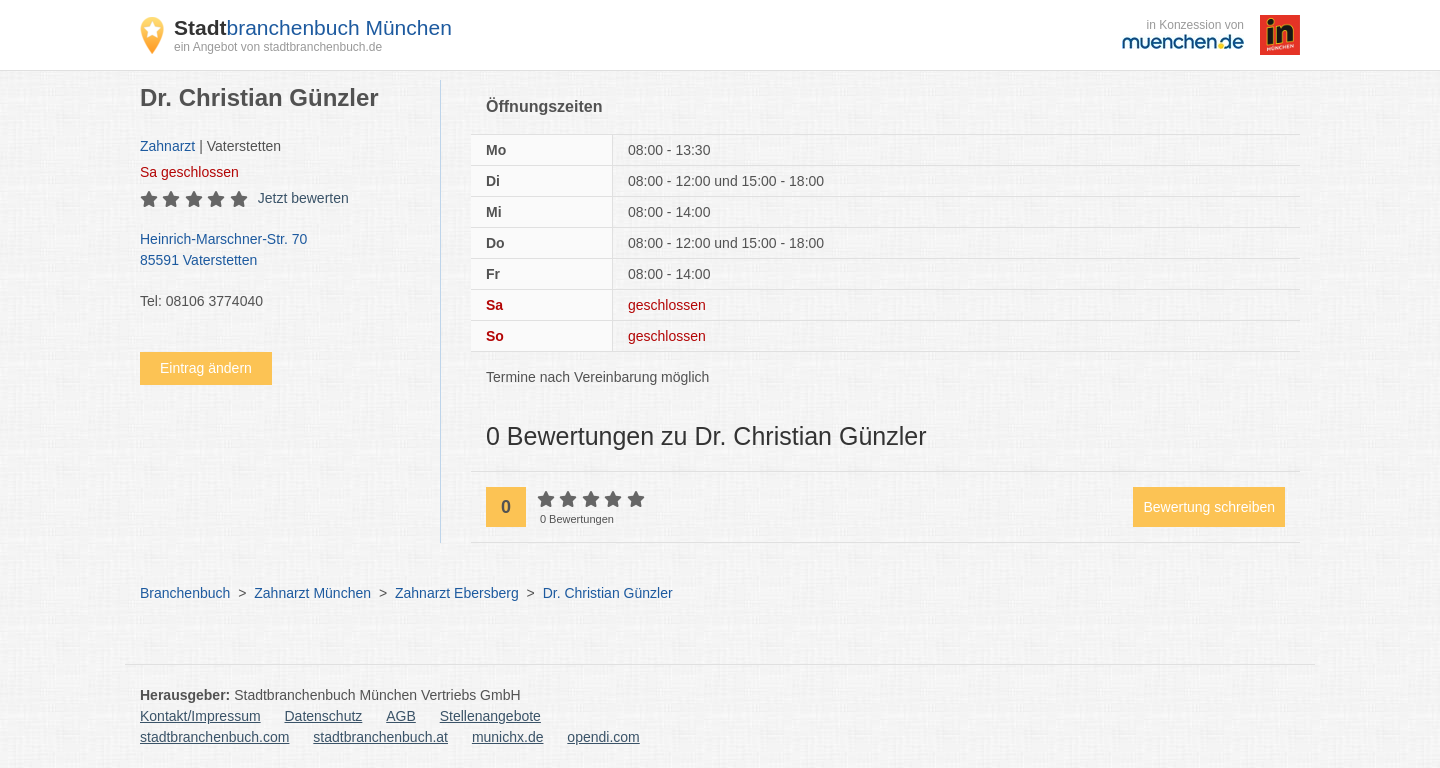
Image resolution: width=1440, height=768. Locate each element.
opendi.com (603, 737)
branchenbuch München (313, 27)
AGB (401, 716)
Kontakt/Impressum (200, 716)
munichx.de (508, 737)
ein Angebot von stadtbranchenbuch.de (278, 47)
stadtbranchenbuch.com (214, 737)
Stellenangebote (490, 716)
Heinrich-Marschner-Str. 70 (280, 251)
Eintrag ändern (206, 368)
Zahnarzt (167, 146)
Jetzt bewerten (303, 198)
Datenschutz (324, 716)
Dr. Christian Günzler (608, 593)
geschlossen (189, 172)
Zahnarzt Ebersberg (457, 593)
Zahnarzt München (312, 593)
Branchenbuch (185, 593)
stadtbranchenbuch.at (380, 737)
